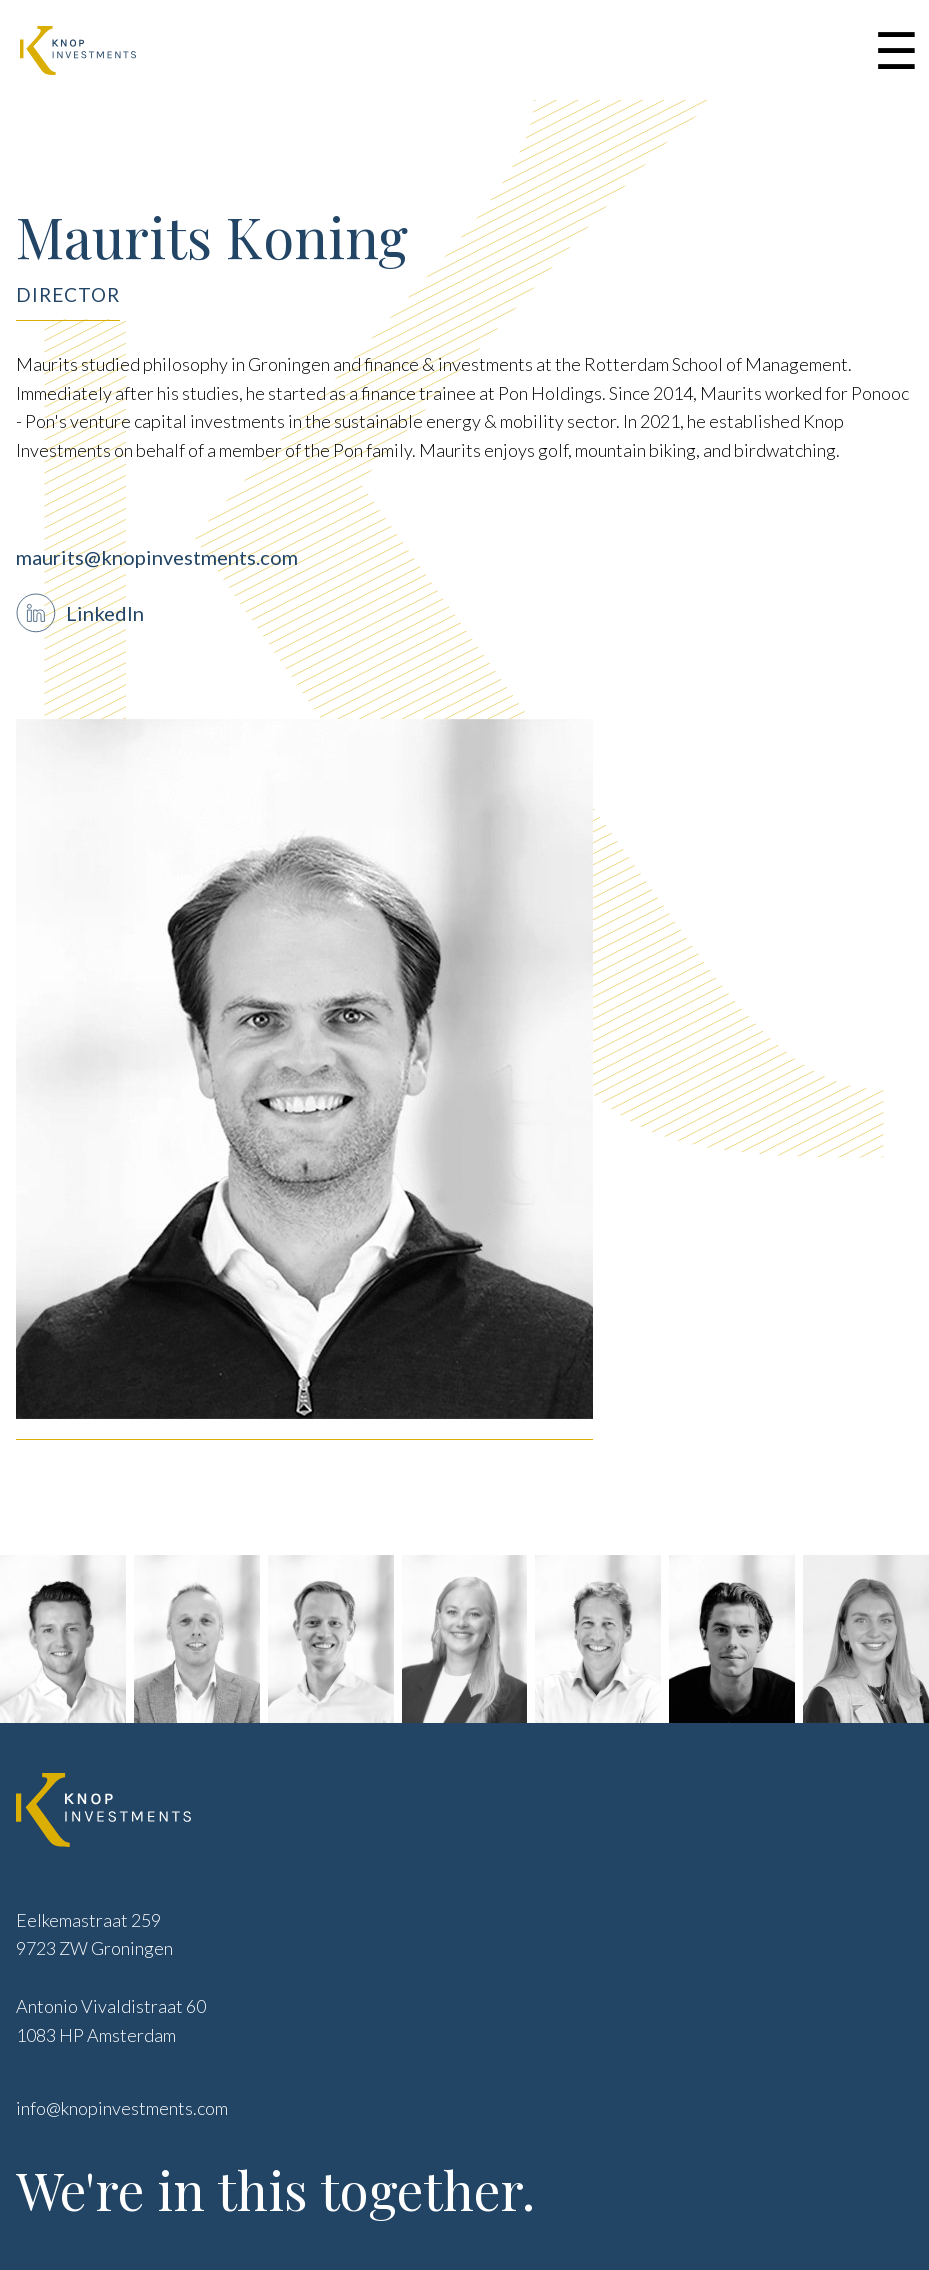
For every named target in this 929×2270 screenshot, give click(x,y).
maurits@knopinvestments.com (157, 557)
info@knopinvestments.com (122, 2108)
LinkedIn (105, 613)
